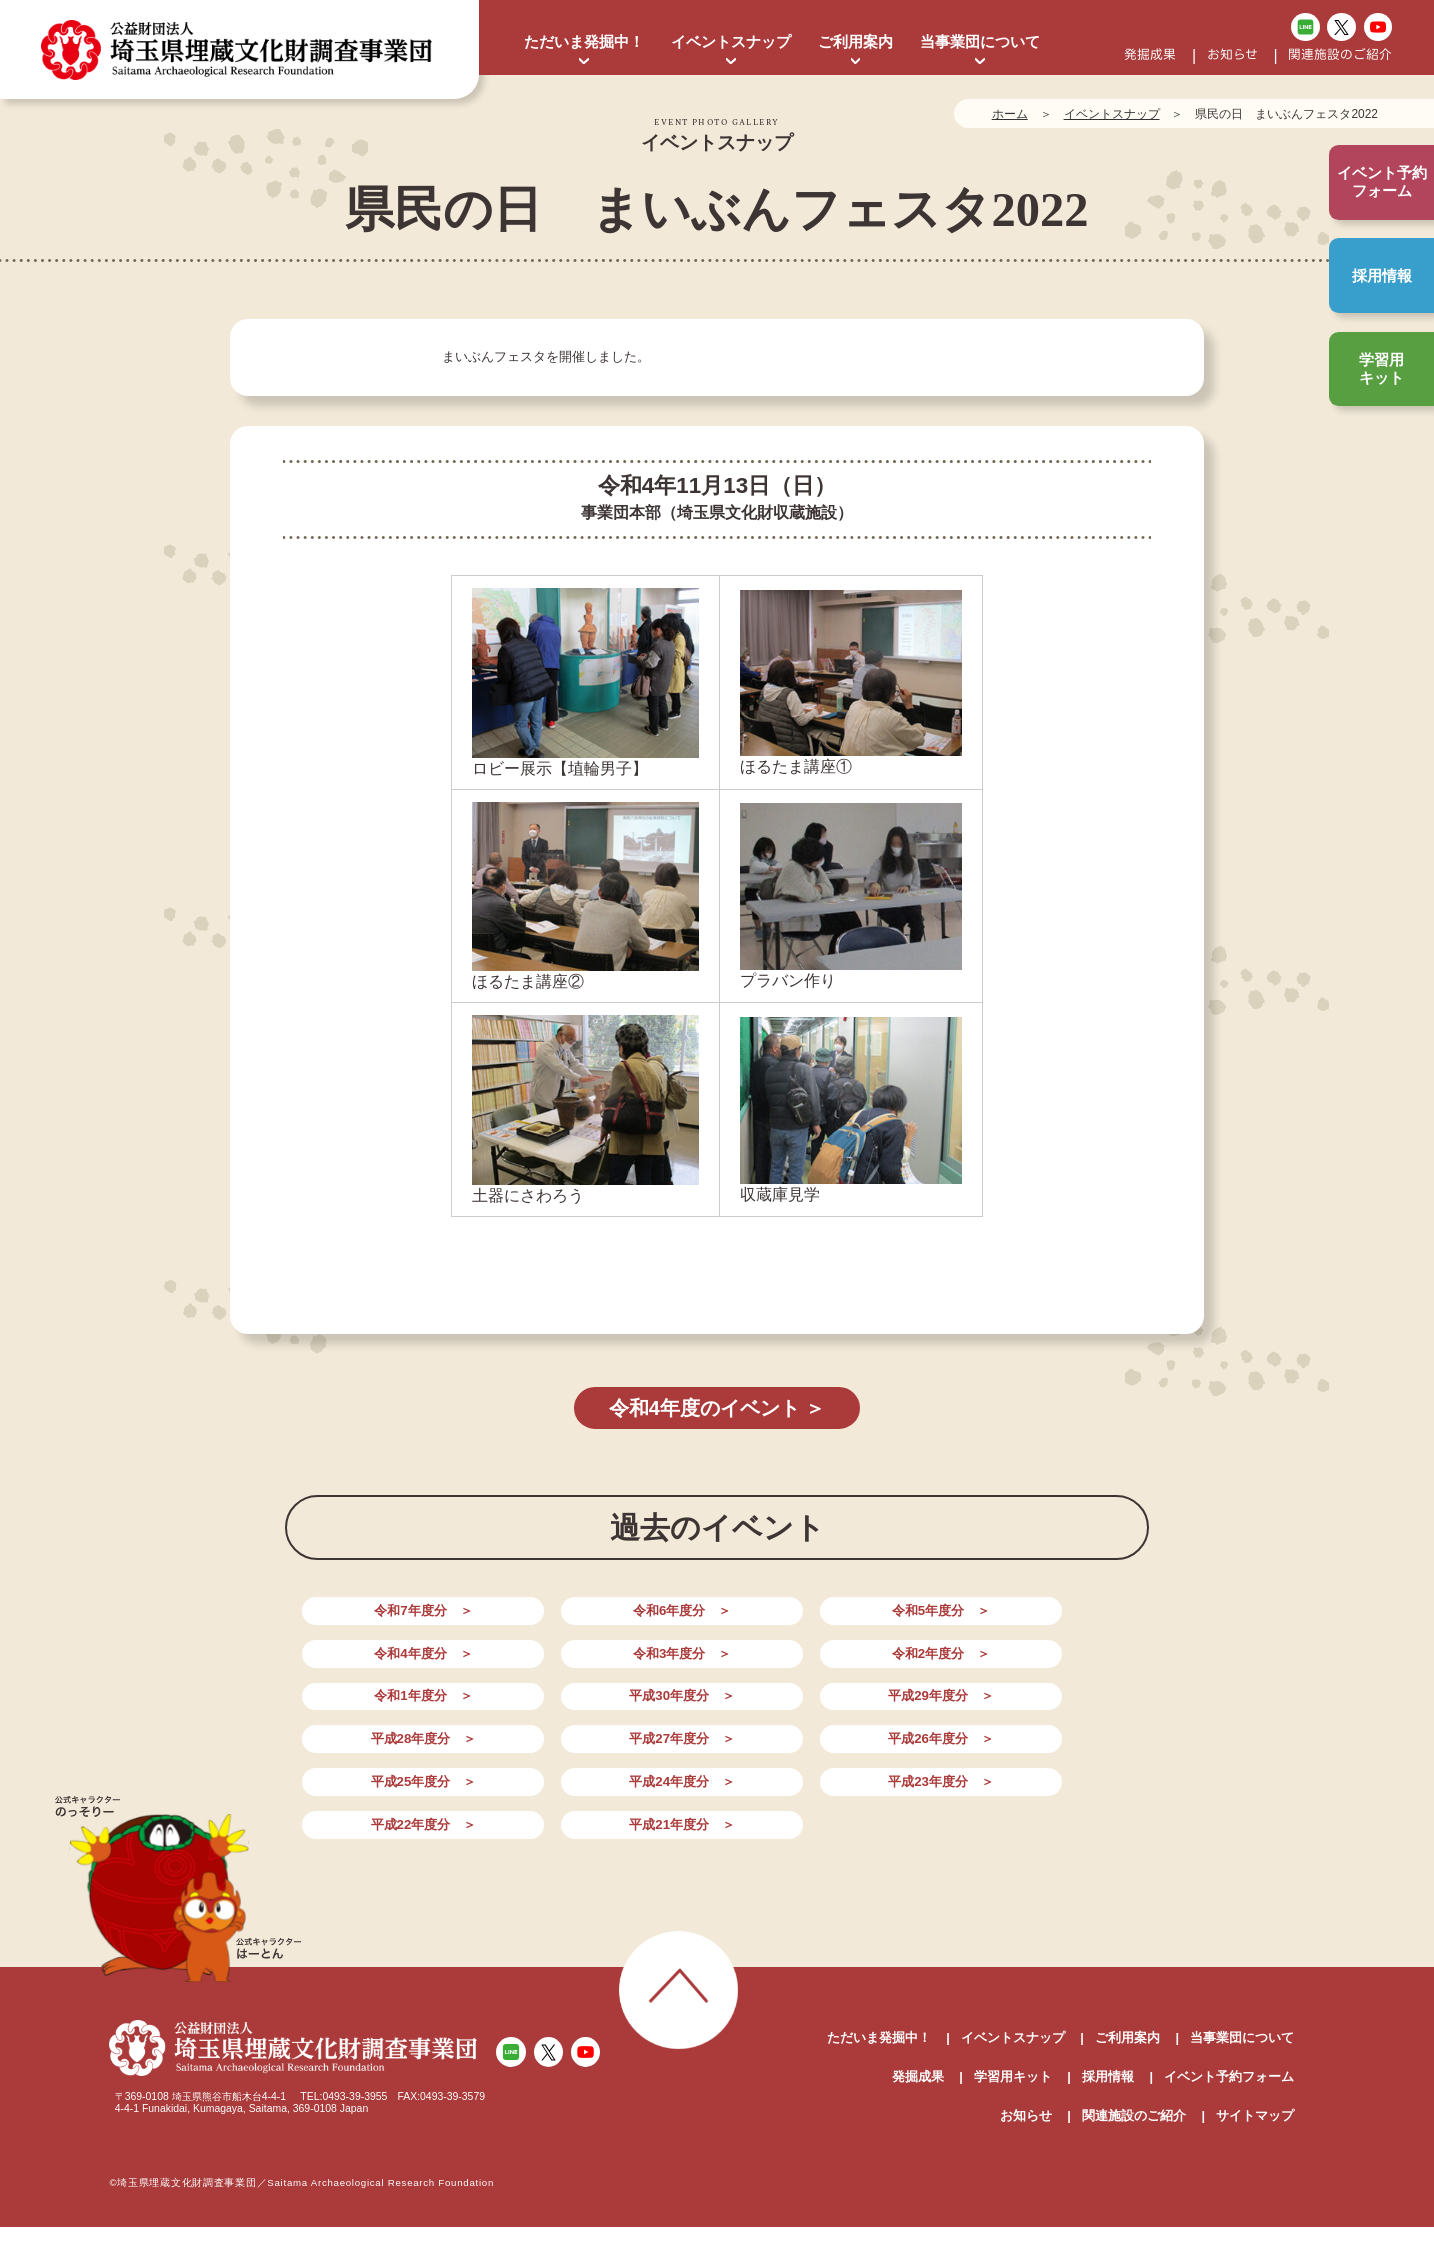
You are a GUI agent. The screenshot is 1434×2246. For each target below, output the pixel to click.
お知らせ (1232, 55)
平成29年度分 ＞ (886, 1663)
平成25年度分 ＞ (717, 1706)
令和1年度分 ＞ (548, 1663)
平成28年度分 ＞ (1055, 1663)
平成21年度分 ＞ (548, 1748)
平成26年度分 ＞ (548, 1706)
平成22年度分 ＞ (379, 1748)
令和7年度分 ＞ (378, 1620)
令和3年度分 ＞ (1055, 1620)
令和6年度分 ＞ (548, 1620)
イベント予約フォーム (1229, 2002)
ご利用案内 (855, 42)
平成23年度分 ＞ (1055, 1706)
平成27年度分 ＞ (379, 1706)
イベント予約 (1382, 182)
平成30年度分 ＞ (717, 1663)
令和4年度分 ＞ (886, 1620)
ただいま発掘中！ (584, 42)
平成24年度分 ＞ (886, 1706)
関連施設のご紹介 (1340, 55)
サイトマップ (1255, 2041)
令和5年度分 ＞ (717, 1620)
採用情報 (1382, 276)
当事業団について (980, 42)
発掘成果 (1150, 55)
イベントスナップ (731, 42)
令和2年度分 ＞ (378, 1663)
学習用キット (1381, 369)
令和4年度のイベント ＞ (717, 1408)
